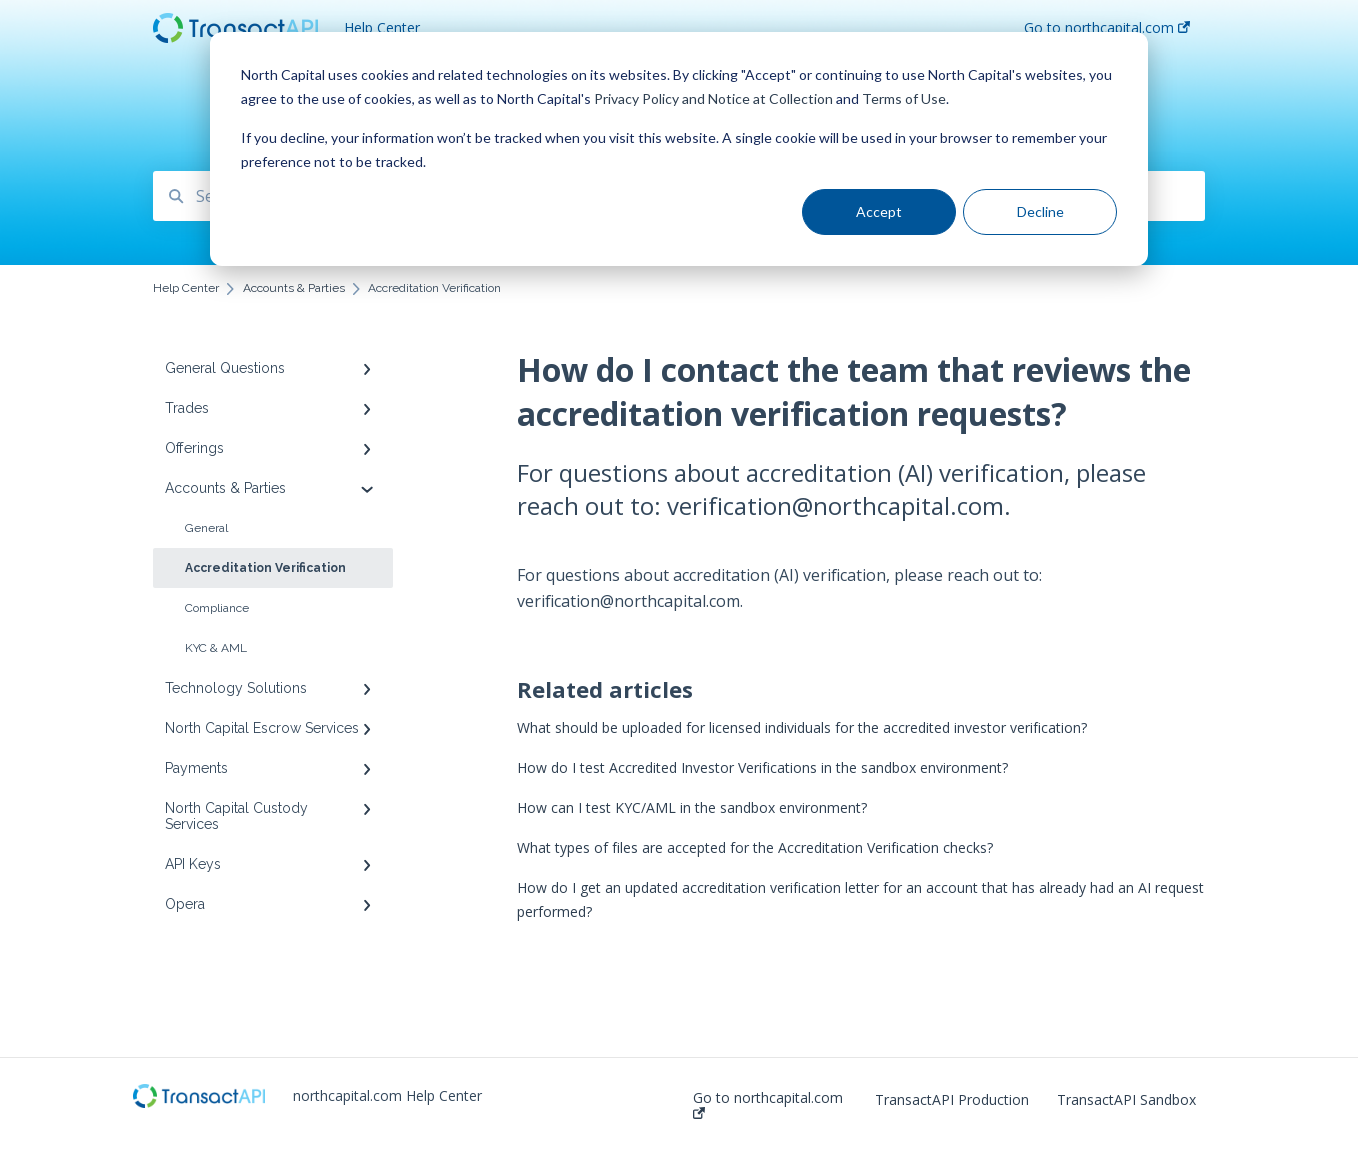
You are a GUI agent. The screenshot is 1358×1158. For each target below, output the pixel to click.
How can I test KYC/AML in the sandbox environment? (692, 807)
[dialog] (679, 149)
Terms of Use (904, 98)
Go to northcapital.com (768, 1104)
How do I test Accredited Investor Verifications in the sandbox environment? (762, 767)
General (206, 528)
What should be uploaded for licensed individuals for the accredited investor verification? (802, 727)
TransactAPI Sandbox (1126, 1100)
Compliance (217, 608)
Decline (1040, 211)
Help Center (382, 27)
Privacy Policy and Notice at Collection (713, 98)
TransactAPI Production (952, 1100)
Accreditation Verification (265, 568)
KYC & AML (216, 648)
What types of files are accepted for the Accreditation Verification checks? (755, 847)
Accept (879, 211)
